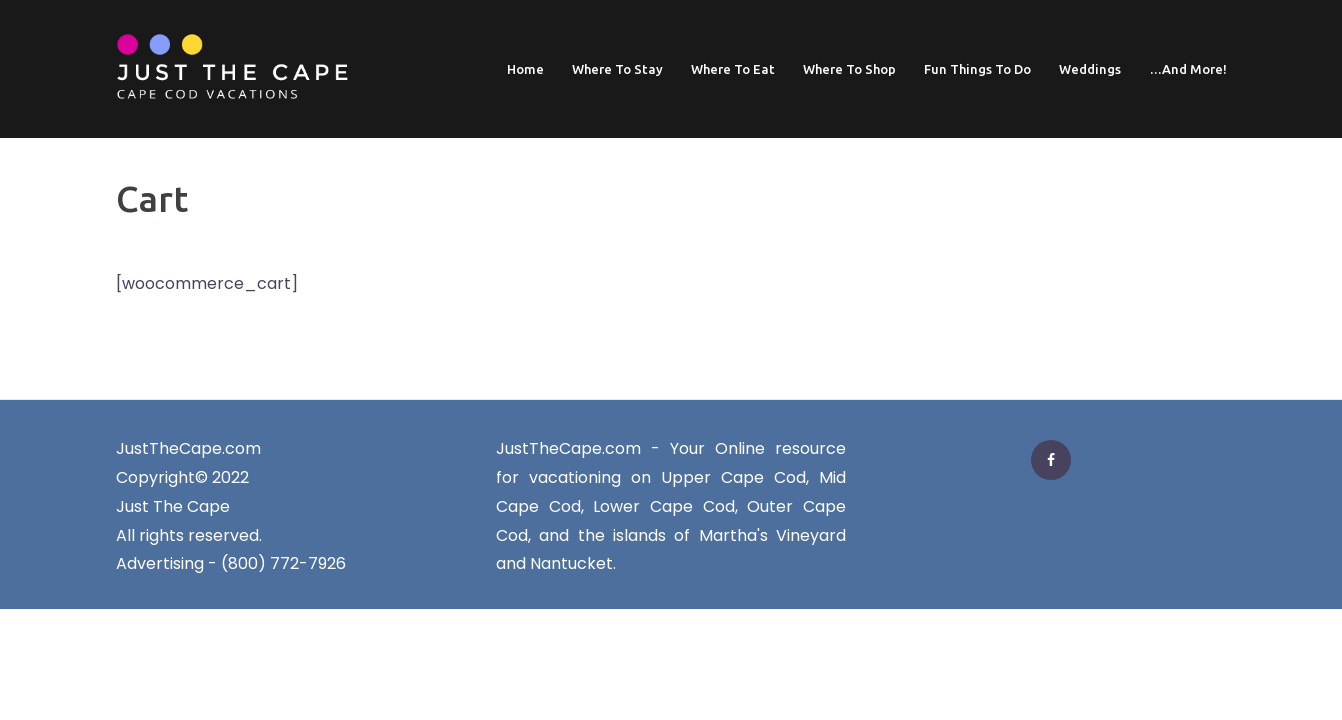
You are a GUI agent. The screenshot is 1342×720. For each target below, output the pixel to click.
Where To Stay (617, 69)
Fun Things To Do (977, 69)
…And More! (1188, 69)
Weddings (1090, 69)
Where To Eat (733, 69)
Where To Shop (849, 69)
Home (525, 69)
